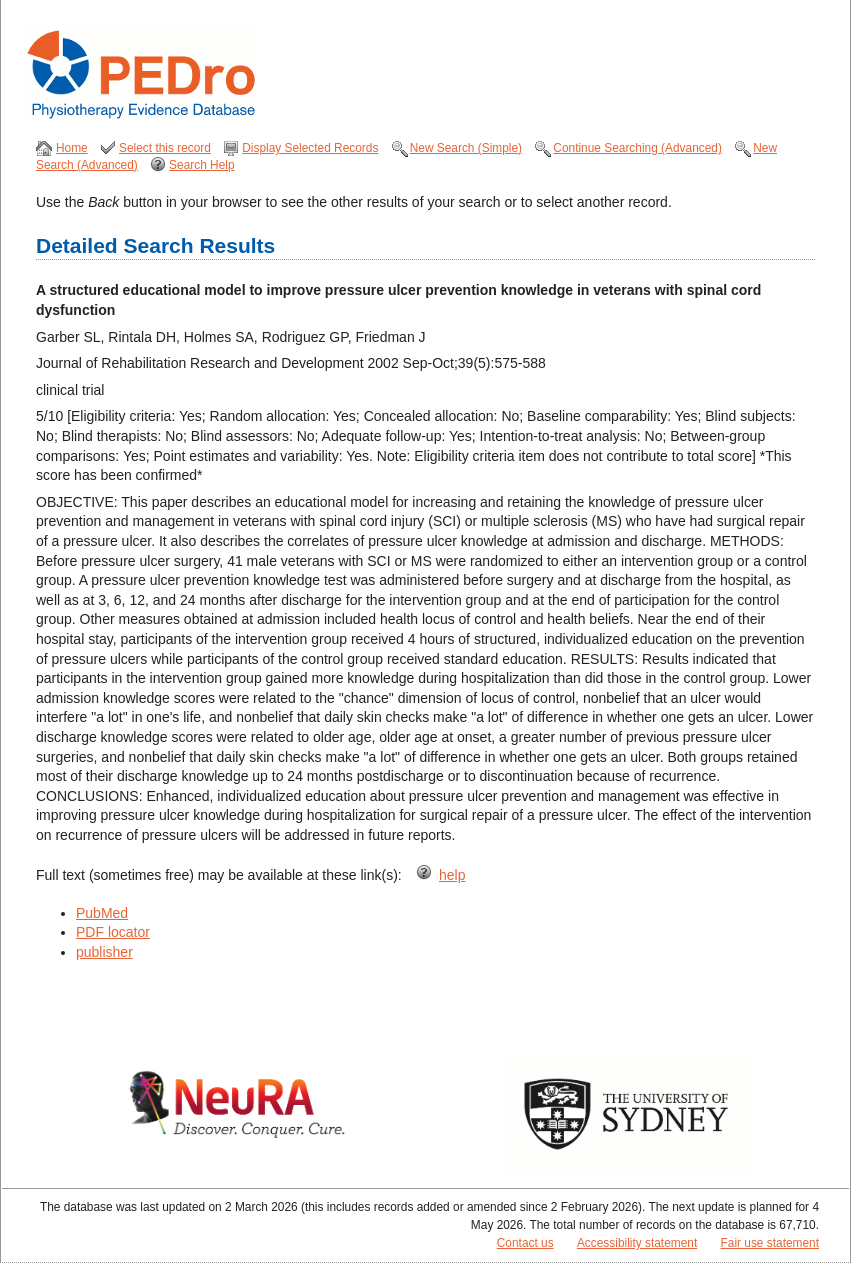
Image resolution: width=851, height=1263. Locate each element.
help (452, 875)
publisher (104, 952)
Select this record (165, 148)
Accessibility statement (637, 1243)
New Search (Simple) (466, 148)
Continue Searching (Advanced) (637, 148)
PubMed (102, 913)
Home (72, 148)
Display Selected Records (310, 148)
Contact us (525, 1243)
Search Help (201, 165)
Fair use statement (770, 1243)
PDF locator (113, 932)
